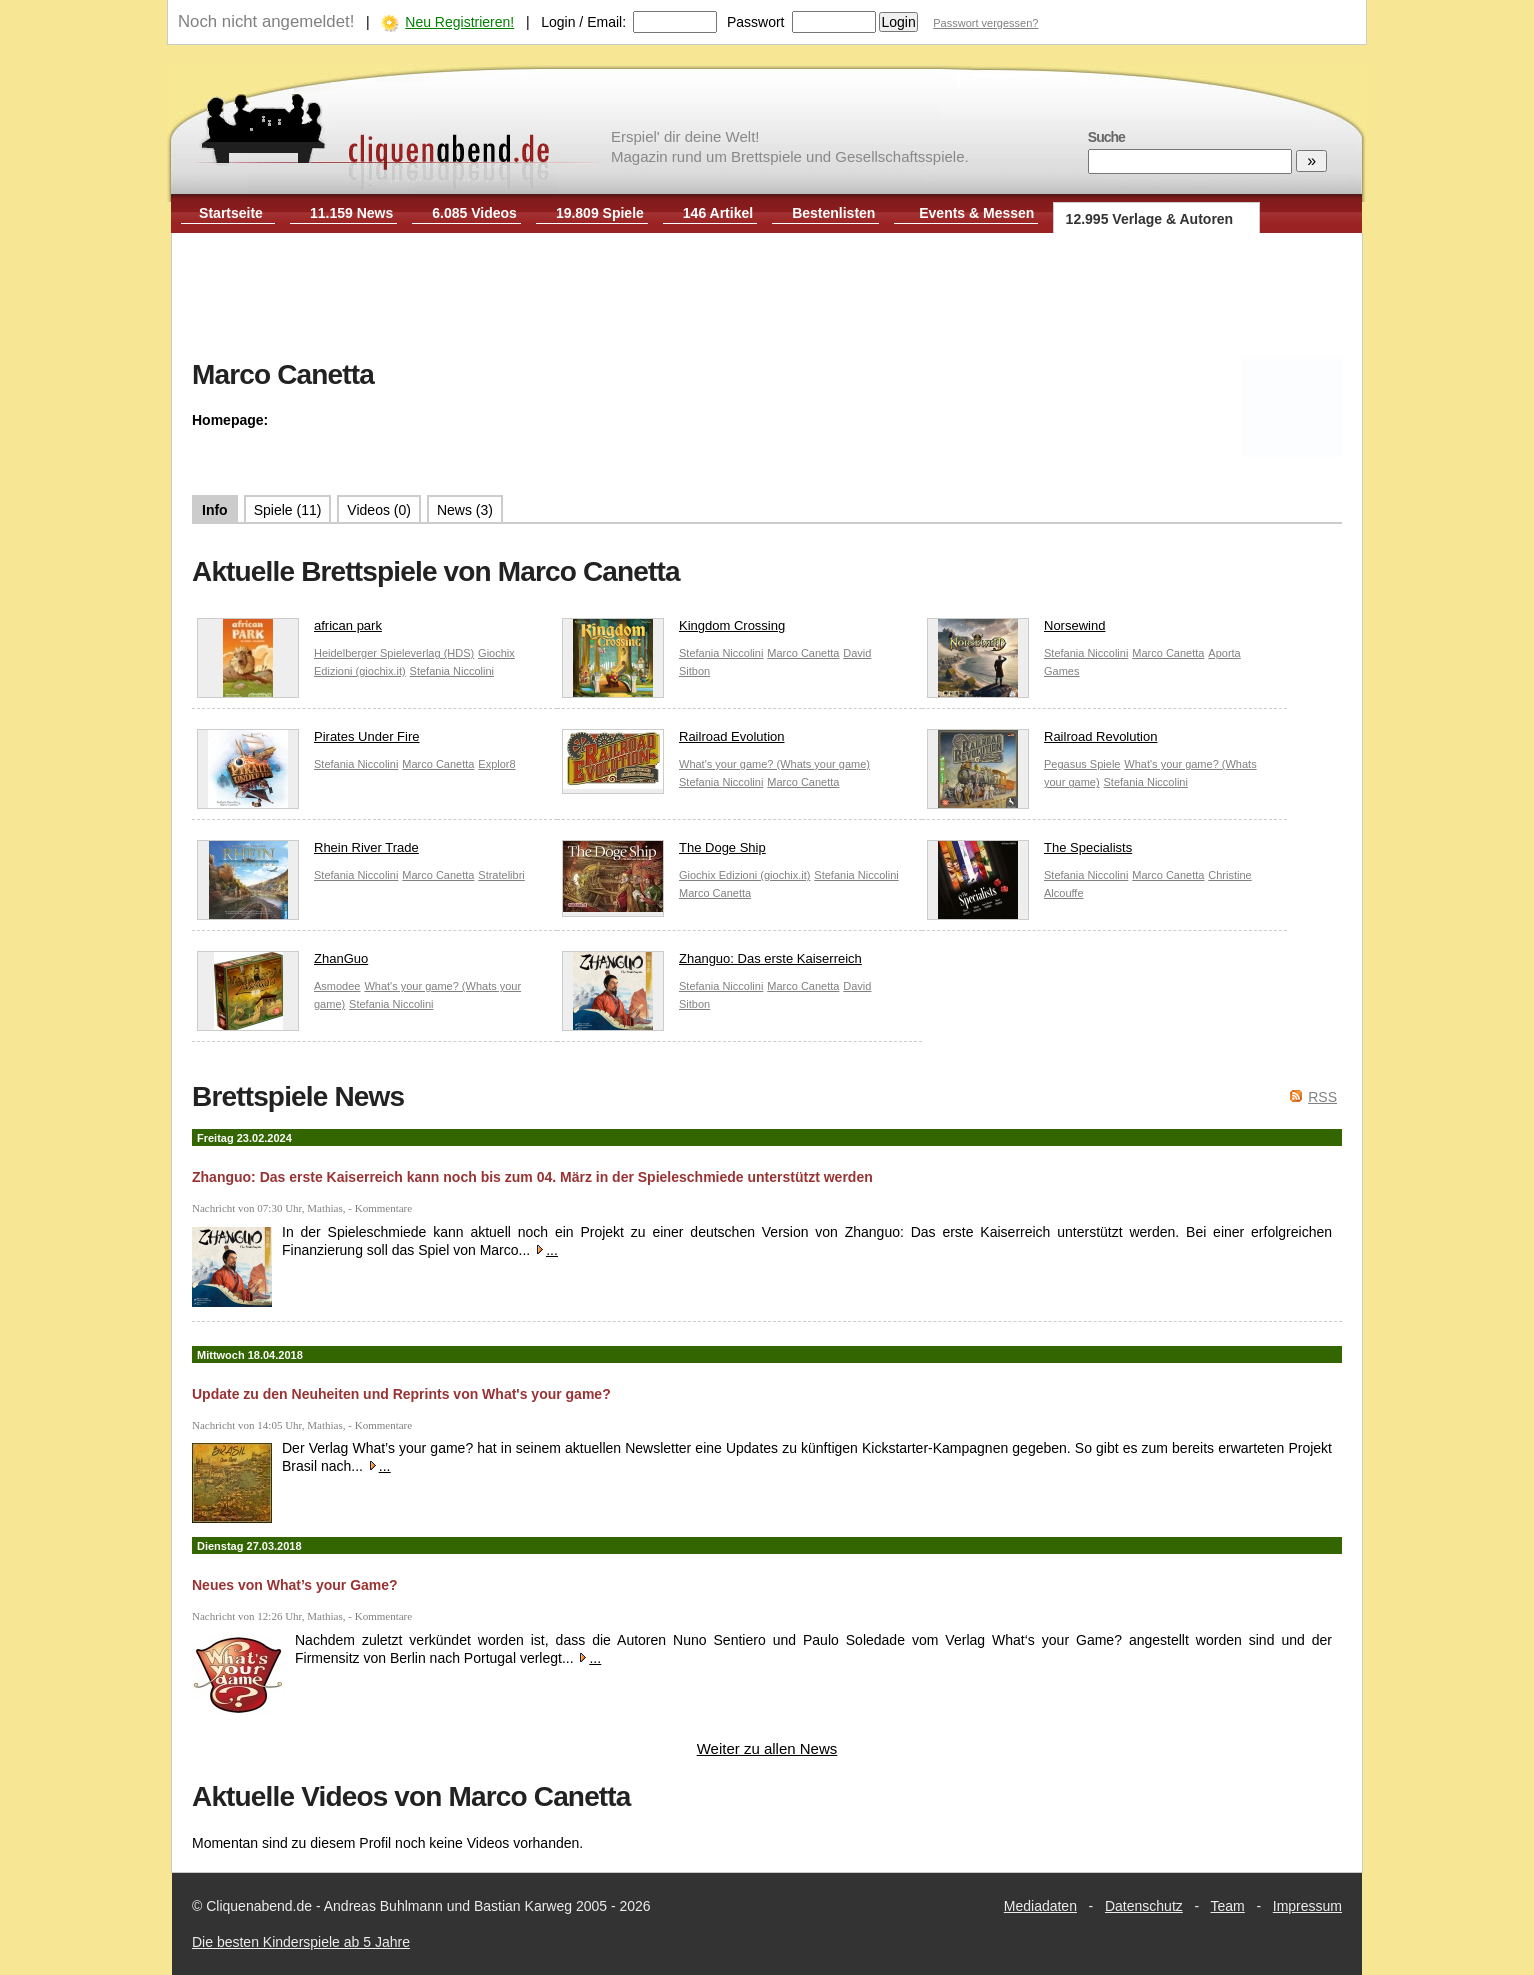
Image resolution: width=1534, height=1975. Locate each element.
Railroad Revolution (1042, 741)
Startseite (231, 213)
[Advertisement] (767, 298)
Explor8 (496, 764)
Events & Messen (976, 213)
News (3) (465, 510)
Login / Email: (583, 22)
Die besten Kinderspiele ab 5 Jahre (301, 1942)
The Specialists (1029, 852)
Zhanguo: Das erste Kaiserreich (712, 963)
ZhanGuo (282, 963)
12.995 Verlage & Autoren (1150, 219)
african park (289, 630)
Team (1228, 1906)
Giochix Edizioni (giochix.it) (744, 875)
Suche (1106, 137)
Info (215, 510)
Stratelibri (501, 875)
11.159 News (351, 213)
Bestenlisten (833, 213)
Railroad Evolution (673, 741)
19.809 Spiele (600, 213)
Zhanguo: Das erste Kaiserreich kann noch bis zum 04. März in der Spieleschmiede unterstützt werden (532, 1177)
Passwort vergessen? (985, 23)
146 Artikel (718, 213)
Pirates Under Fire (308, 741)
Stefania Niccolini (452, 671)
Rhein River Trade (308, 852)
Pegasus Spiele (1082, 764)
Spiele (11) (288, 510)
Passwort (756, 22)
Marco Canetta (803, 653)
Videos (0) (379, 510)
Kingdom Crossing (673, 630)
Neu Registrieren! (459, 22)
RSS (1322, 1097)
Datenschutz (1144, 1906)
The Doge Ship (664, 852)
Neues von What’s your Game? (295, 1585)
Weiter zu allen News (767, 1748)
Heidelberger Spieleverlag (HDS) (394, 653)
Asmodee (337, 986)
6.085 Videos (474, 213)
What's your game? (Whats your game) (774, 764)
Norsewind (1016, 630)
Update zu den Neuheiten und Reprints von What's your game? (401, 1394)
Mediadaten (1040, 1906)
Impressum (1307, 1906)
